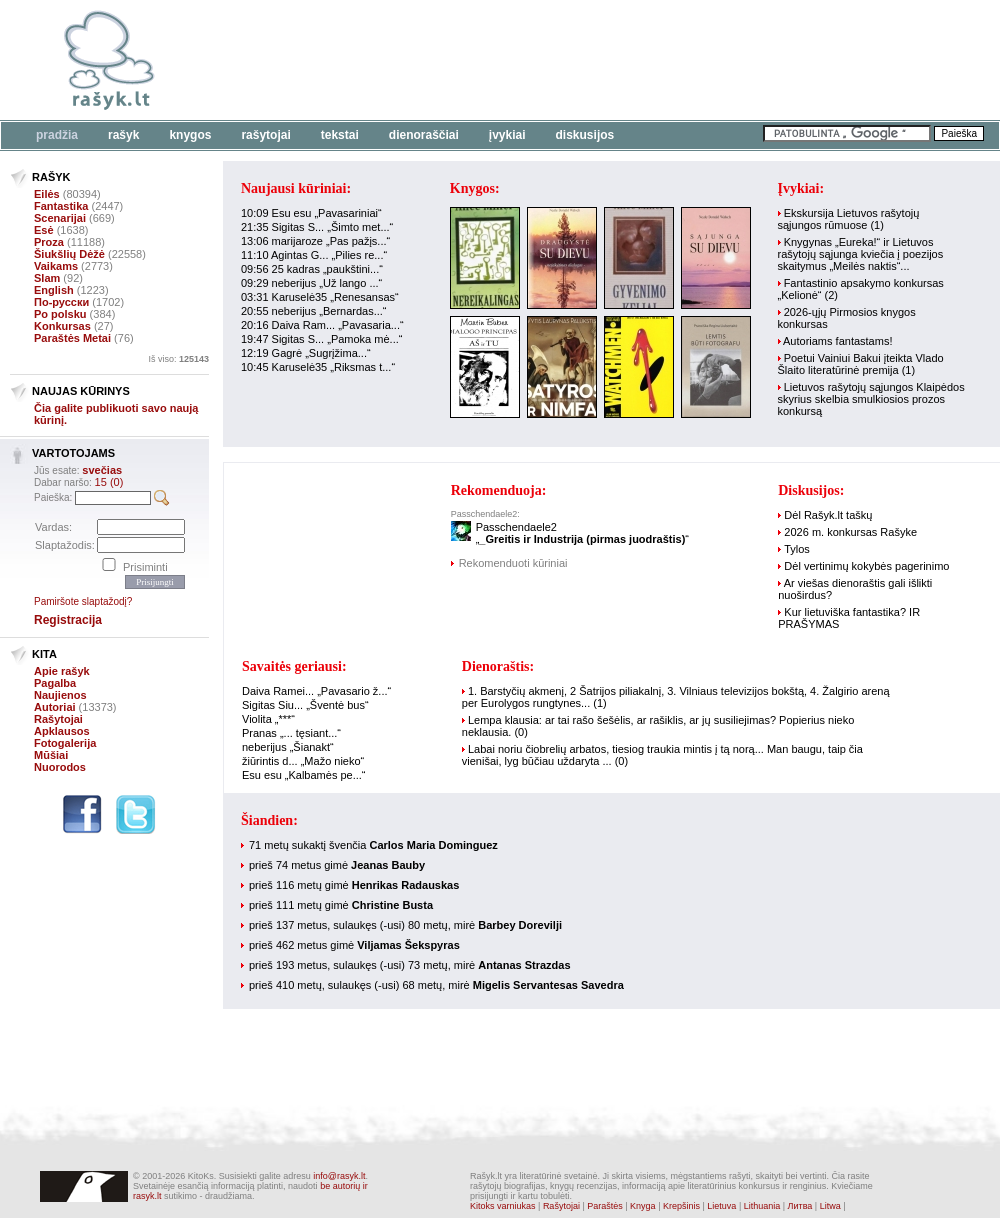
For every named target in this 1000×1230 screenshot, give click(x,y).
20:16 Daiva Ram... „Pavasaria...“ (322, 325)
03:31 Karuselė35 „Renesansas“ (320, 297)
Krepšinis (681, 1206)
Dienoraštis (496, 666)
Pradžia (57, 135)
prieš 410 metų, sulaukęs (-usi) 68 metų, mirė (436, 985)
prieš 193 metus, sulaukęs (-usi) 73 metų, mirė (410, 965)
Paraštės (605, 1206)
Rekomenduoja (496, 490)
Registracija (68, 620)
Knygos (190, 135)
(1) (876, 225)
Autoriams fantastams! (837, 341)
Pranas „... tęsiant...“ (291, 733)
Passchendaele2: (485, 514)
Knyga (643, 1206)
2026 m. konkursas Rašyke (850, 532)
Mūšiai (51, 755)
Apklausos (62, 731)
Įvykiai (507, 135)
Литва (800, 1206)
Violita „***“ (268, 719)
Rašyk (123, 135)
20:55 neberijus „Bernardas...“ (314, 311)
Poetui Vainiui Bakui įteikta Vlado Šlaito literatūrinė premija (861, 364)
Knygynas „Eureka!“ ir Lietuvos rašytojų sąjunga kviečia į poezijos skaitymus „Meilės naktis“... (861, 254)
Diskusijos (585, 135)
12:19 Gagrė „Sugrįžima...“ (306, 353)
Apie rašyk (62, 671)
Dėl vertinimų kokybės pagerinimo (866, 566)
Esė (44, 230)
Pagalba (55, 683)
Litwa (830, 1206)
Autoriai (55, 707)
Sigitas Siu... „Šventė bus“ (305, 705)
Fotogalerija (65, 743)
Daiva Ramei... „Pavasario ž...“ (316, 691)
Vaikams (56, 266)
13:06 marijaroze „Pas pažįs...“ (315, 241)
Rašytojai (265, 135)
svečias (102, 470)
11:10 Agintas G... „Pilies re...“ (314, 255)
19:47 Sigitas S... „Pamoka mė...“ (321, 339)
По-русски (61, 302)
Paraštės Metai (72, 338)
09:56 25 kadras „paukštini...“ (312, 269)
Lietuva (721, 1206)
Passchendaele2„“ (582, 533)
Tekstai (340, 135)
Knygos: (475, 188)
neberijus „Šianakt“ (288, 747)
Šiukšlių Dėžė (69, 254)
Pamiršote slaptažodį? (83, 601)
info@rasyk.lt (339, 1176)
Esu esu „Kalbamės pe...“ (304, 775)
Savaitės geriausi (292, 666)
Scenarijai (60, 218)
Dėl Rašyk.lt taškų (828, 515)
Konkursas (62, 326)
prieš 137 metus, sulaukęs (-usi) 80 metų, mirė (405, 925)
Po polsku (60, 314)
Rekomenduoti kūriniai (513, 563)
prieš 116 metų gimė (354, 885)
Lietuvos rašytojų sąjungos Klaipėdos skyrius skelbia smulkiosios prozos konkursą (871, 399)
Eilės (47, 194)
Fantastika (61, 206)
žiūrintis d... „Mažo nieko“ (303, 761)
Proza (49, 242)
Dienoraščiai (424, 135)
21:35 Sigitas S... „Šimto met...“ (317, 227)
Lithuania (762, 1206)
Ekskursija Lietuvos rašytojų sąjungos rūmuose (849, 219)
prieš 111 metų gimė (341, 905)
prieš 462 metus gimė (354, 945)
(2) (831, 295)
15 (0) (109, 482)
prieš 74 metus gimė (337, 865)
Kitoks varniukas (503, 1206)
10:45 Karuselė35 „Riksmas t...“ (318, 367)
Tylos (797, 549)
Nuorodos (60, 767)
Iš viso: (178, 359)
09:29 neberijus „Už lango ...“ (311, 283)
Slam (47, 278)
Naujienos (60, 695)
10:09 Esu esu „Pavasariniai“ (311, 213)
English (54, 290)
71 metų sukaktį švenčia (373, 845)
